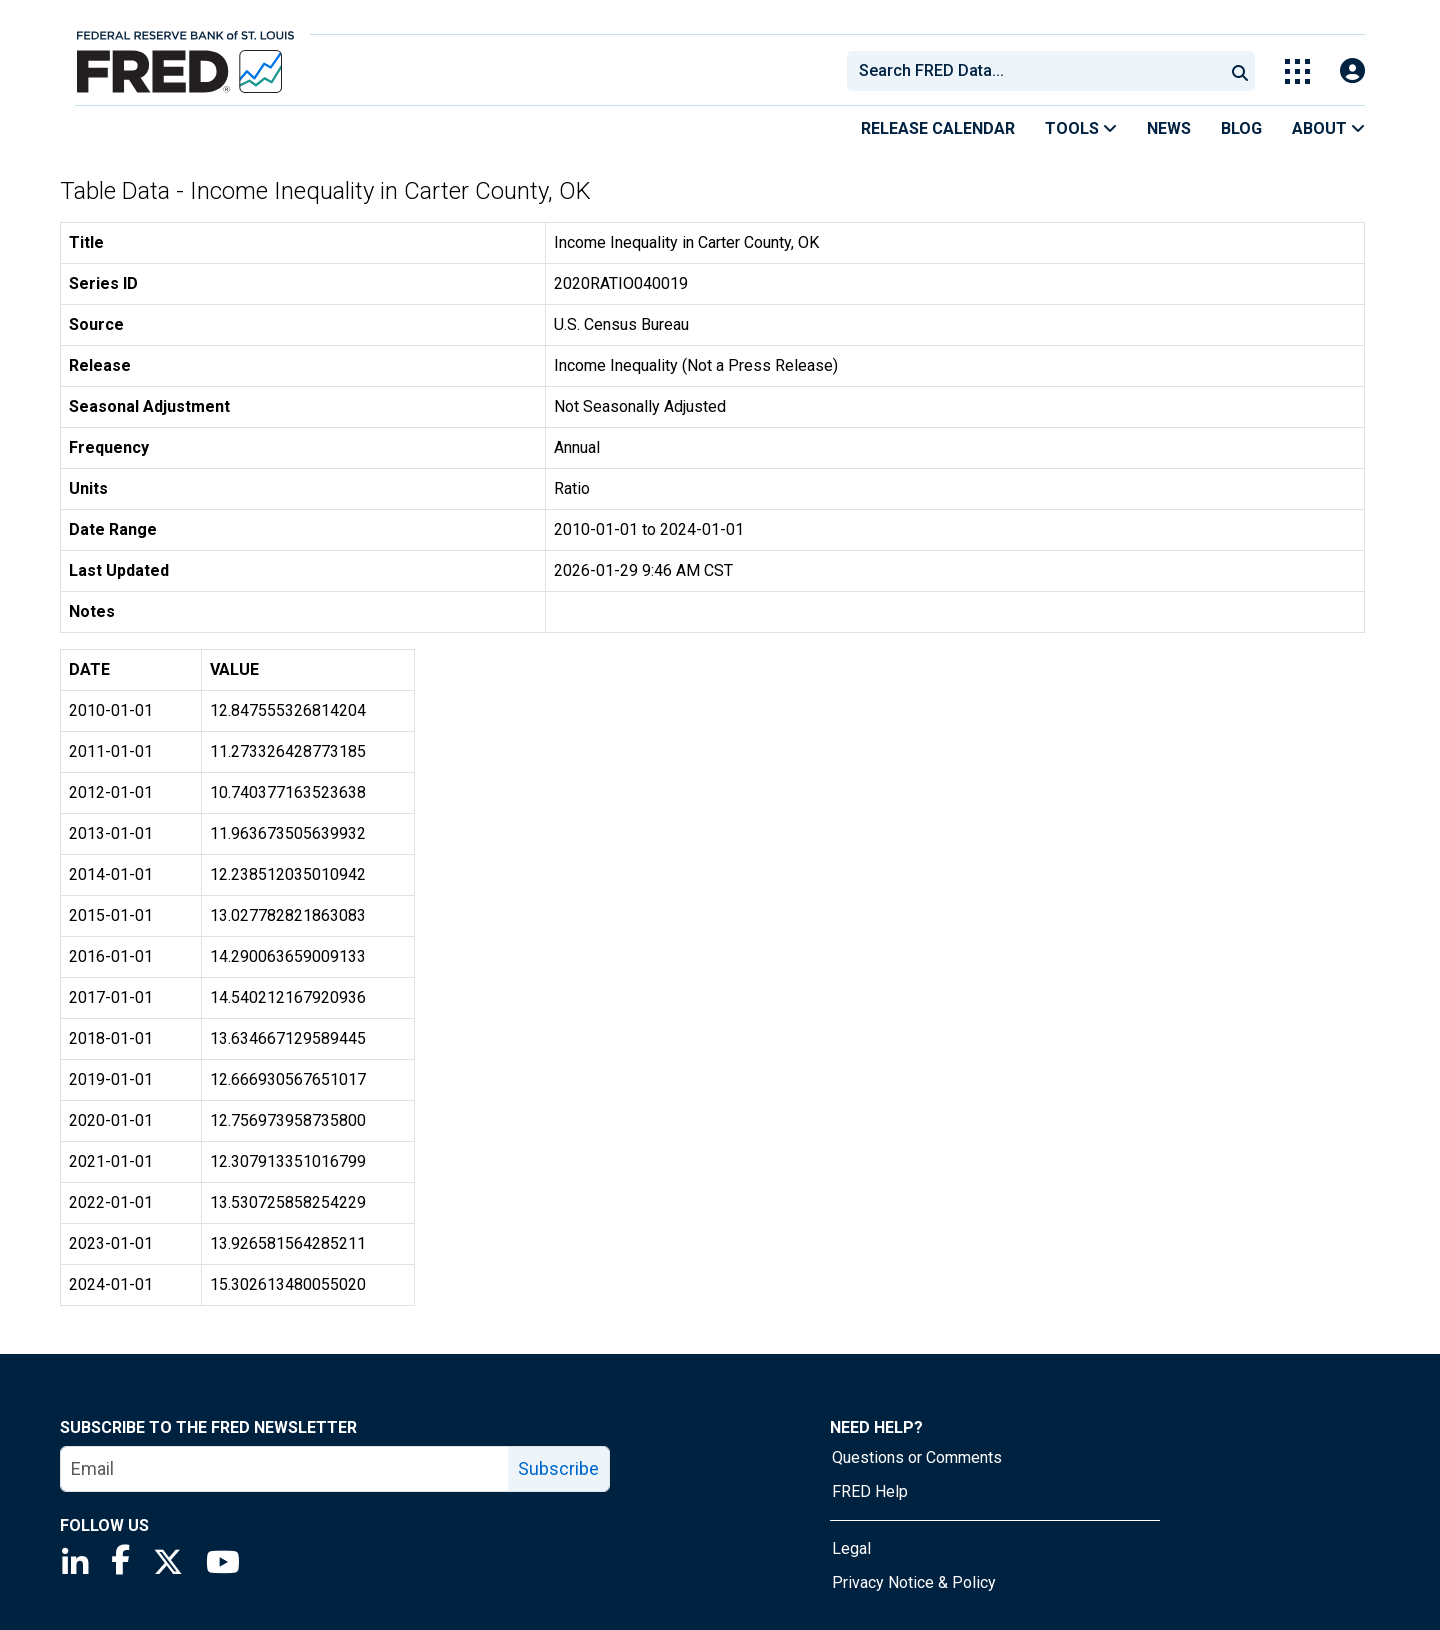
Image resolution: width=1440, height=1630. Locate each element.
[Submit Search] (1240, 71)
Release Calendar (938, 128)
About (1328, 128)
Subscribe (558, 1468)
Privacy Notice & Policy (914, 1582)
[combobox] (1034, 71)
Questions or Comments (917, 1457)
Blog (1241, 128)
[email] (285, 1469)
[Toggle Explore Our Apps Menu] (1297, 71)
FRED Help (870, 1491)
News (1169, 128)
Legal (851, 1548)
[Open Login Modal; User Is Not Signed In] (1352, 71)
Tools (1081, 128)
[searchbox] (1039, 71)
